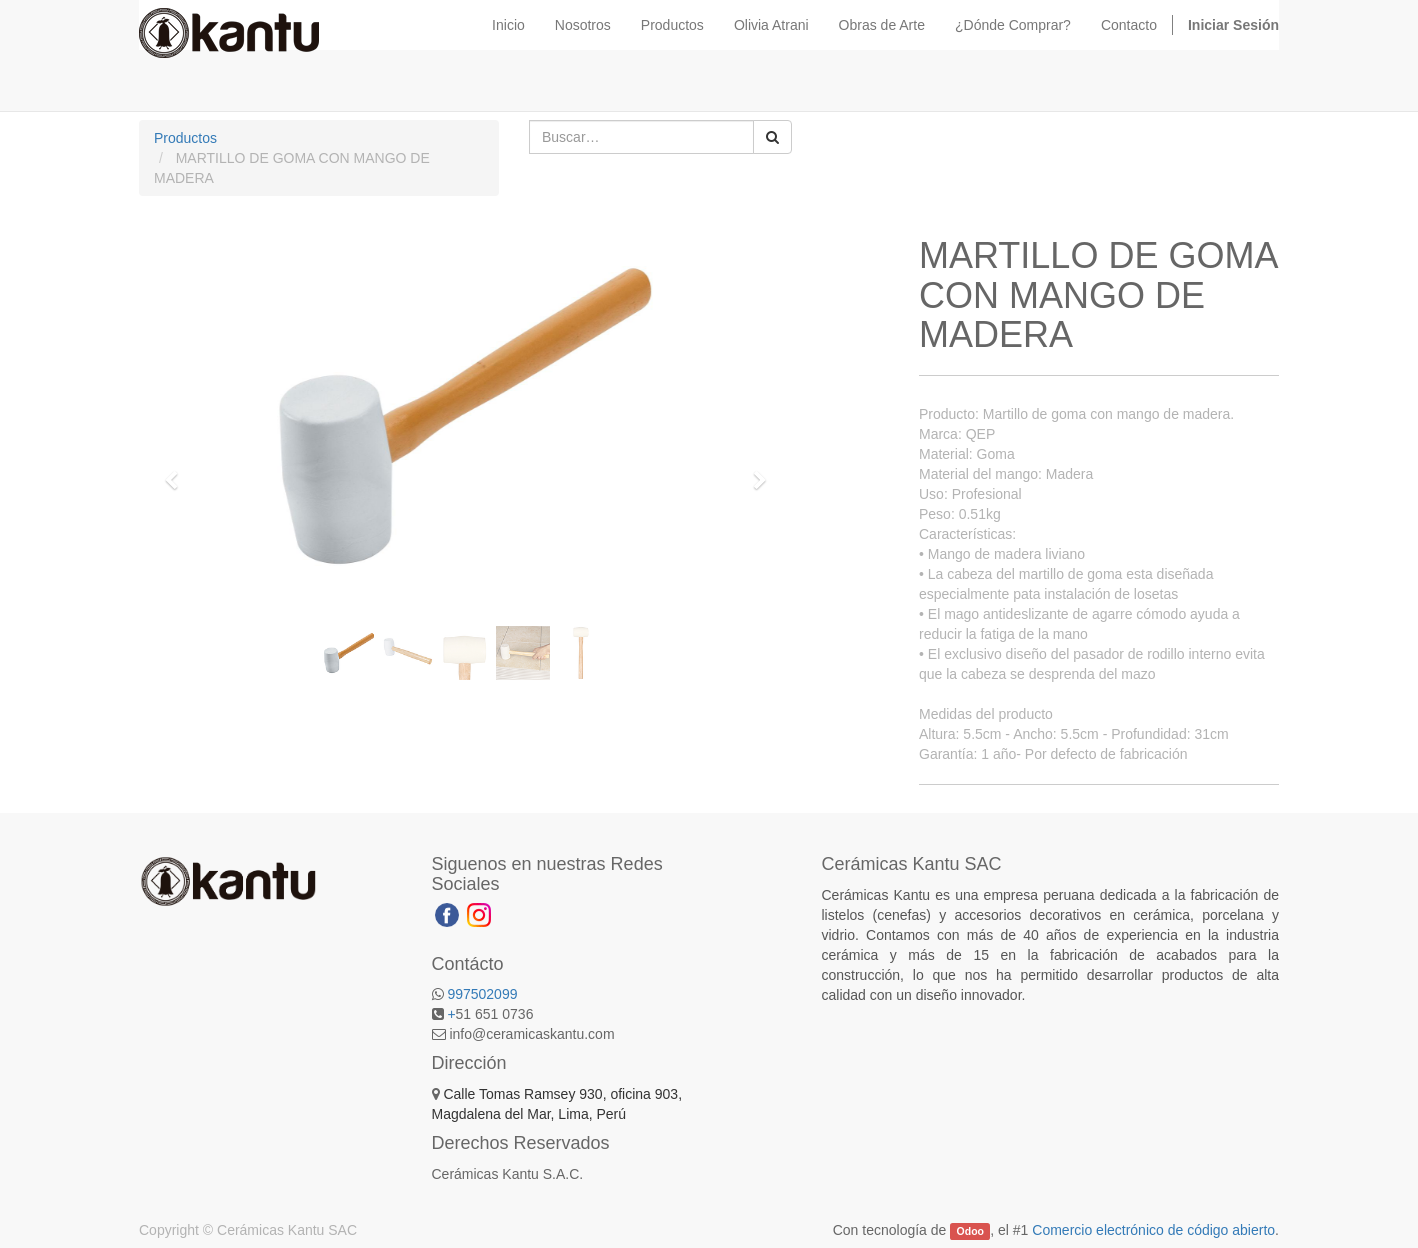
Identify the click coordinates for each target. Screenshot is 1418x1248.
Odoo (970, 1231)
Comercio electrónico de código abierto (1153, 1230)
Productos (185, 138)
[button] (178, 471)
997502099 (482, 994)
